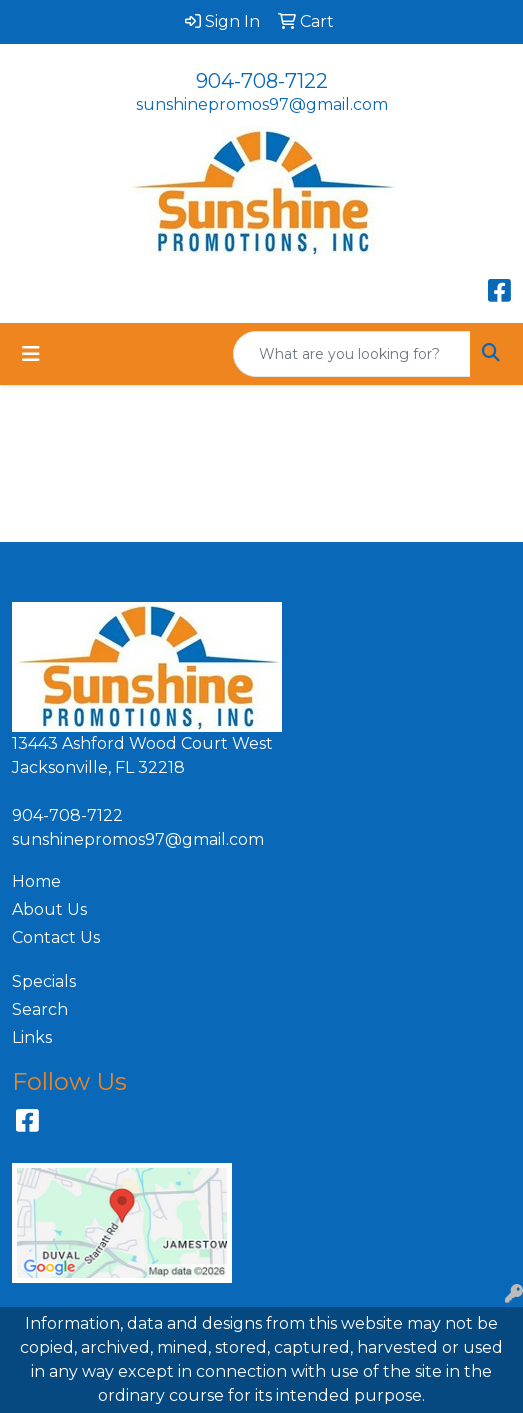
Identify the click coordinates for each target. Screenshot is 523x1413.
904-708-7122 (262, 81)
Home (36, 881)
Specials (44, 981)
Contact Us (56, 937)
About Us (49, 909)
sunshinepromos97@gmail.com (262, 104)
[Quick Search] (352, 354)
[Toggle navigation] (31, 354)
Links (32, 1037)
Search (40, 1009)
